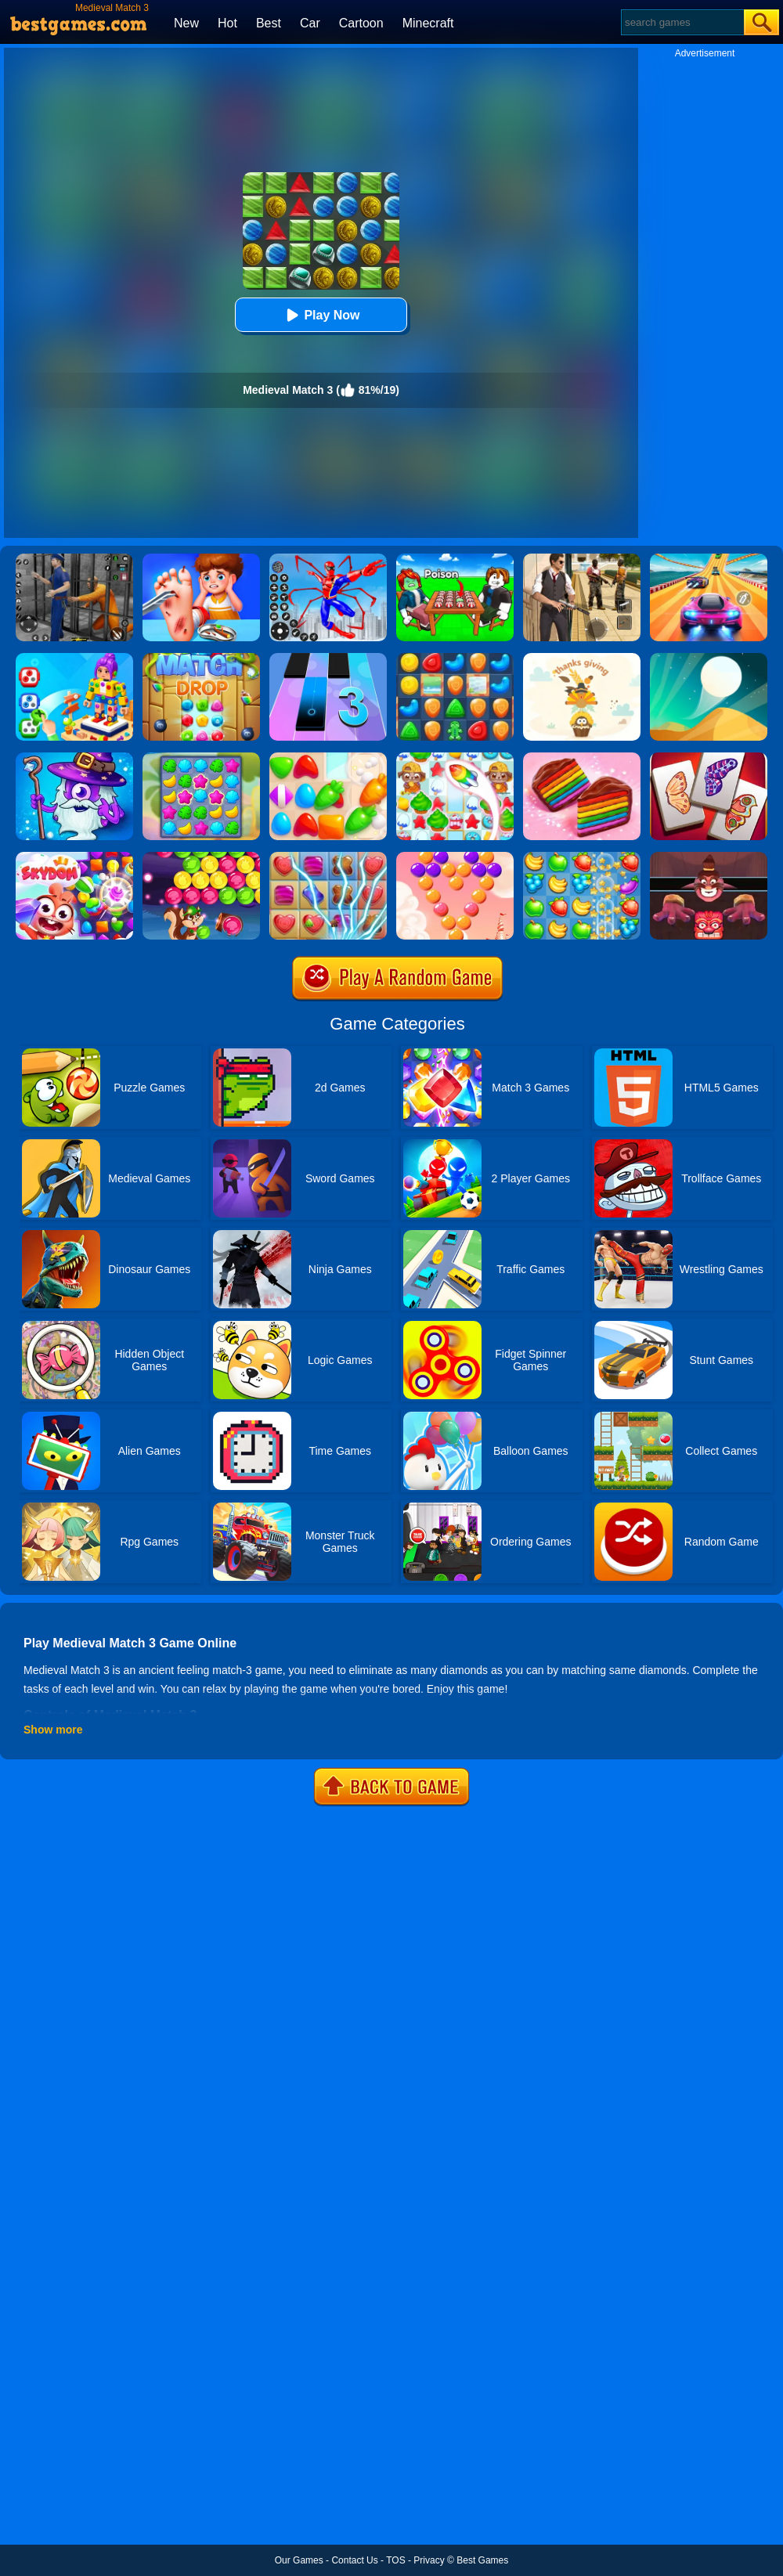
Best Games (482, 2560)
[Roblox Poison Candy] (455, 559)
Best (268, 23)
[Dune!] (708, 658)
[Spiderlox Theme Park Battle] (328, 559)
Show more (52, 1729)
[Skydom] (74, 857)
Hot (227, 23)
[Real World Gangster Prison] (74, 559)
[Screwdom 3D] (74, 658)
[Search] (681, 22)
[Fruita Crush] (581, 857)
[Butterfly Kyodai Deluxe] (708, 757)
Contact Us (354, 2560)
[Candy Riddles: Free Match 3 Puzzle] (455, 757)
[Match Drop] (201, 658)
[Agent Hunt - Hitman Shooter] (581, 559)
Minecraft (428, 23)
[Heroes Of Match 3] (74, 757)
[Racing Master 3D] (708, 559)
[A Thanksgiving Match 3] (581, 658)
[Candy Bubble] (455, 857)
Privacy (428, 2560)
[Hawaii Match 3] (201, 757)
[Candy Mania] (328, 857)
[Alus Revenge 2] (708, 857)
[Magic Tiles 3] (328, 658)
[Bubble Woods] (201, 857)
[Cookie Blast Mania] (455, 658)
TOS (395, 2560)
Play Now (320, 315)
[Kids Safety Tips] (201, 559)
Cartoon (361, 23)
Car (310, 23)
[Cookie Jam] (581, 757)
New (186, 23)
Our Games (299, 2560)
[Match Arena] (328, 757)
